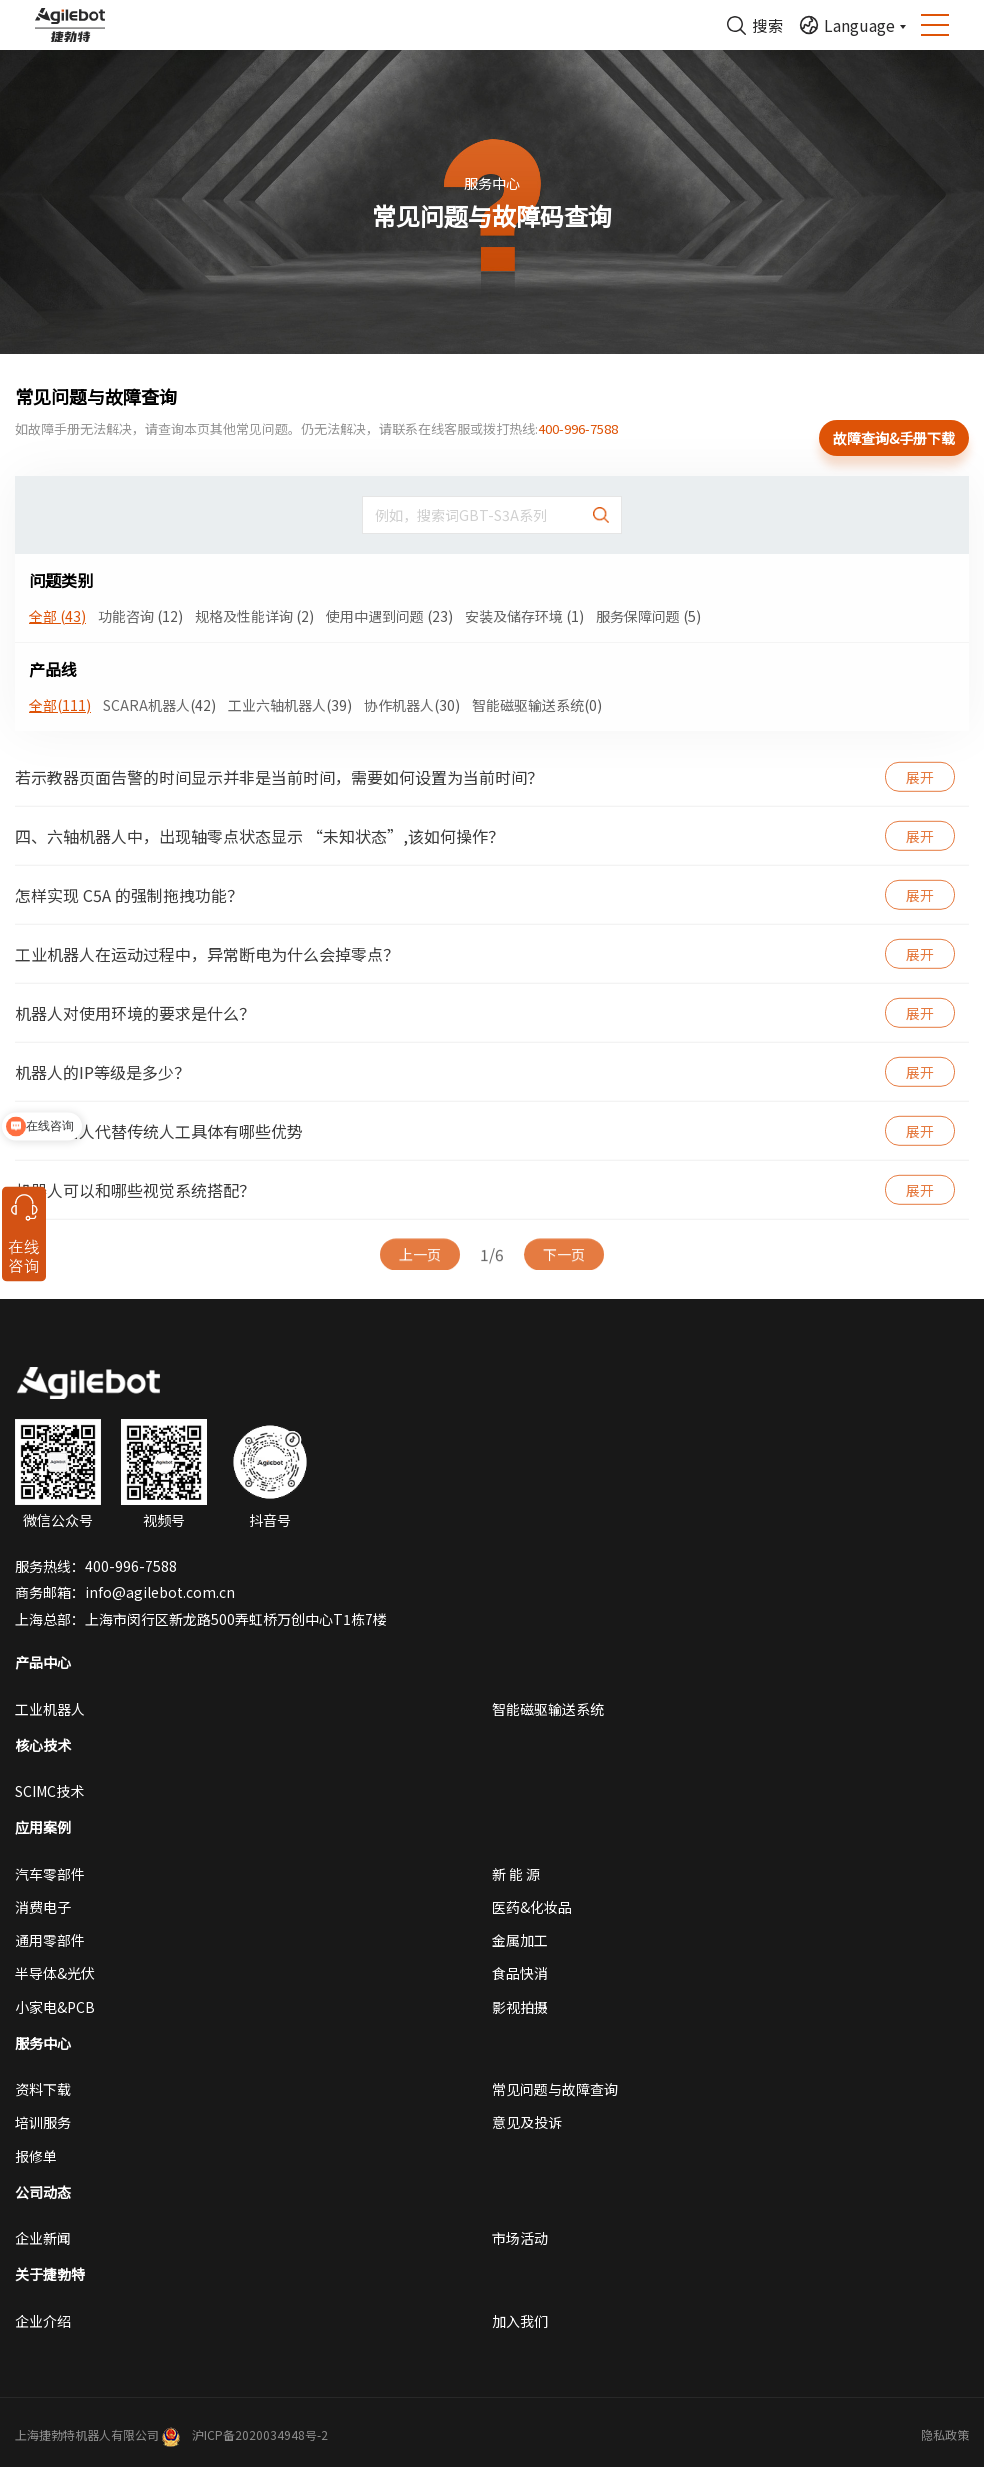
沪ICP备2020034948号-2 (260, 2434)
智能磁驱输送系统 (537, 705)
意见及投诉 (527, 2122)
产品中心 (43, 1662)
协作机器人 (412, 705)
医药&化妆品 (532, 1907)
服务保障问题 (648, 616)
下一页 (564, 1257)
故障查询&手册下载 (894, 438)
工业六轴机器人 (290, 705)
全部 (57, 616)
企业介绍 (43, 2321)
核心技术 (43, 1745)
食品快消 (520, 1973)
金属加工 (520, 1940)
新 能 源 (516, 1874)
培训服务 (43, 2122)
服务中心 (43, 2043)
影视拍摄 (520, 2007)
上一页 (420, 1257)
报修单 (36, 2156)
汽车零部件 (50, 1874)
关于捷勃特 (50, 2274)
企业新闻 (43, 2238)
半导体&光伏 (55, 1973)
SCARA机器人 (159, 705)
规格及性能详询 (254, 616)
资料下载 (43, 2089)
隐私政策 (945, 2434)
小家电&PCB (55, 2007)
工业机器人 (50, 1709)
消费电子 (43, 1907)
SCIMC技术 (49, 1791)
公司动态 (43, 2192)
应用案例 (43, 1827)
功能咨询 (140, 616)
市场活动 (520, 2238)
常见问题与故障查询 (555, 2089)
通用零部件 (50, 1940)
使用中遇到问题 (389, 616)
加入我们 (520, 2321)
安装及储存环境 (524, 616)
